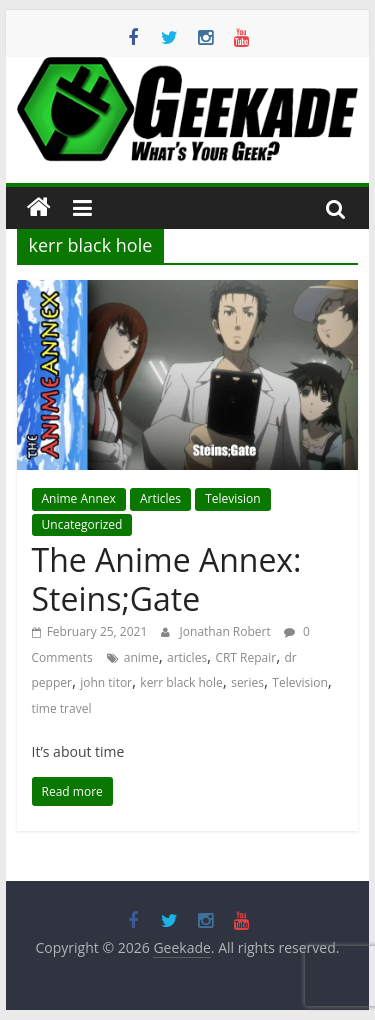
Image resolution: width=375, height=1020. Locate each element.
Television (232, 498)
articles (187, 657)
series (247, 682)
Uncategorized (82, 524)
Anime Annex (79, 498)
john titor (106, 682)
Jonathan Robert (227, 631)
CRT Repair (245, 657)
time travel (62, 708)
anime (141, 657)
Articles (160, 498)
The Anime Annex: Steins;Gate (167, 578)
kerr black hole (181, 682)
